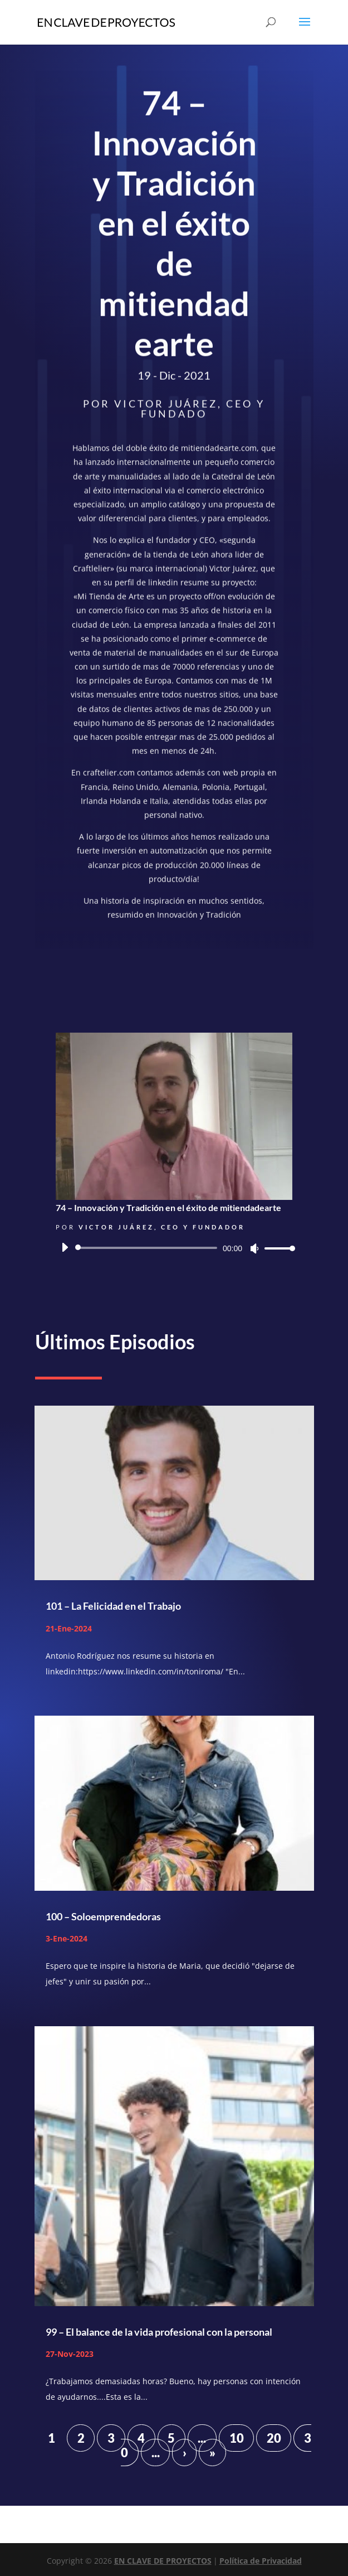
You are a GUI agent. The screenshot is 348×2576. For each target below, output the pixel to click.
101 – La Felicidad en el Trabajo (113, 1606)
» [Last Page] (212, 2452)
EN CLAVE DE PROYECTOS (163, 2560)
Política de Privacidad (260, 2560)
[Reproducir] (64, 1247)
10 (236, 2438)
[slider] (148, 1248)
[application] (174, 1247)
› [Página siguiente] (185, 2452)
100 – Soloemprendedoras (103, 1916)
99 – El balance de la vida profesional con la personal (159, 2332)
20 (274, 2438)
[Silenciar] (254, 1248)
